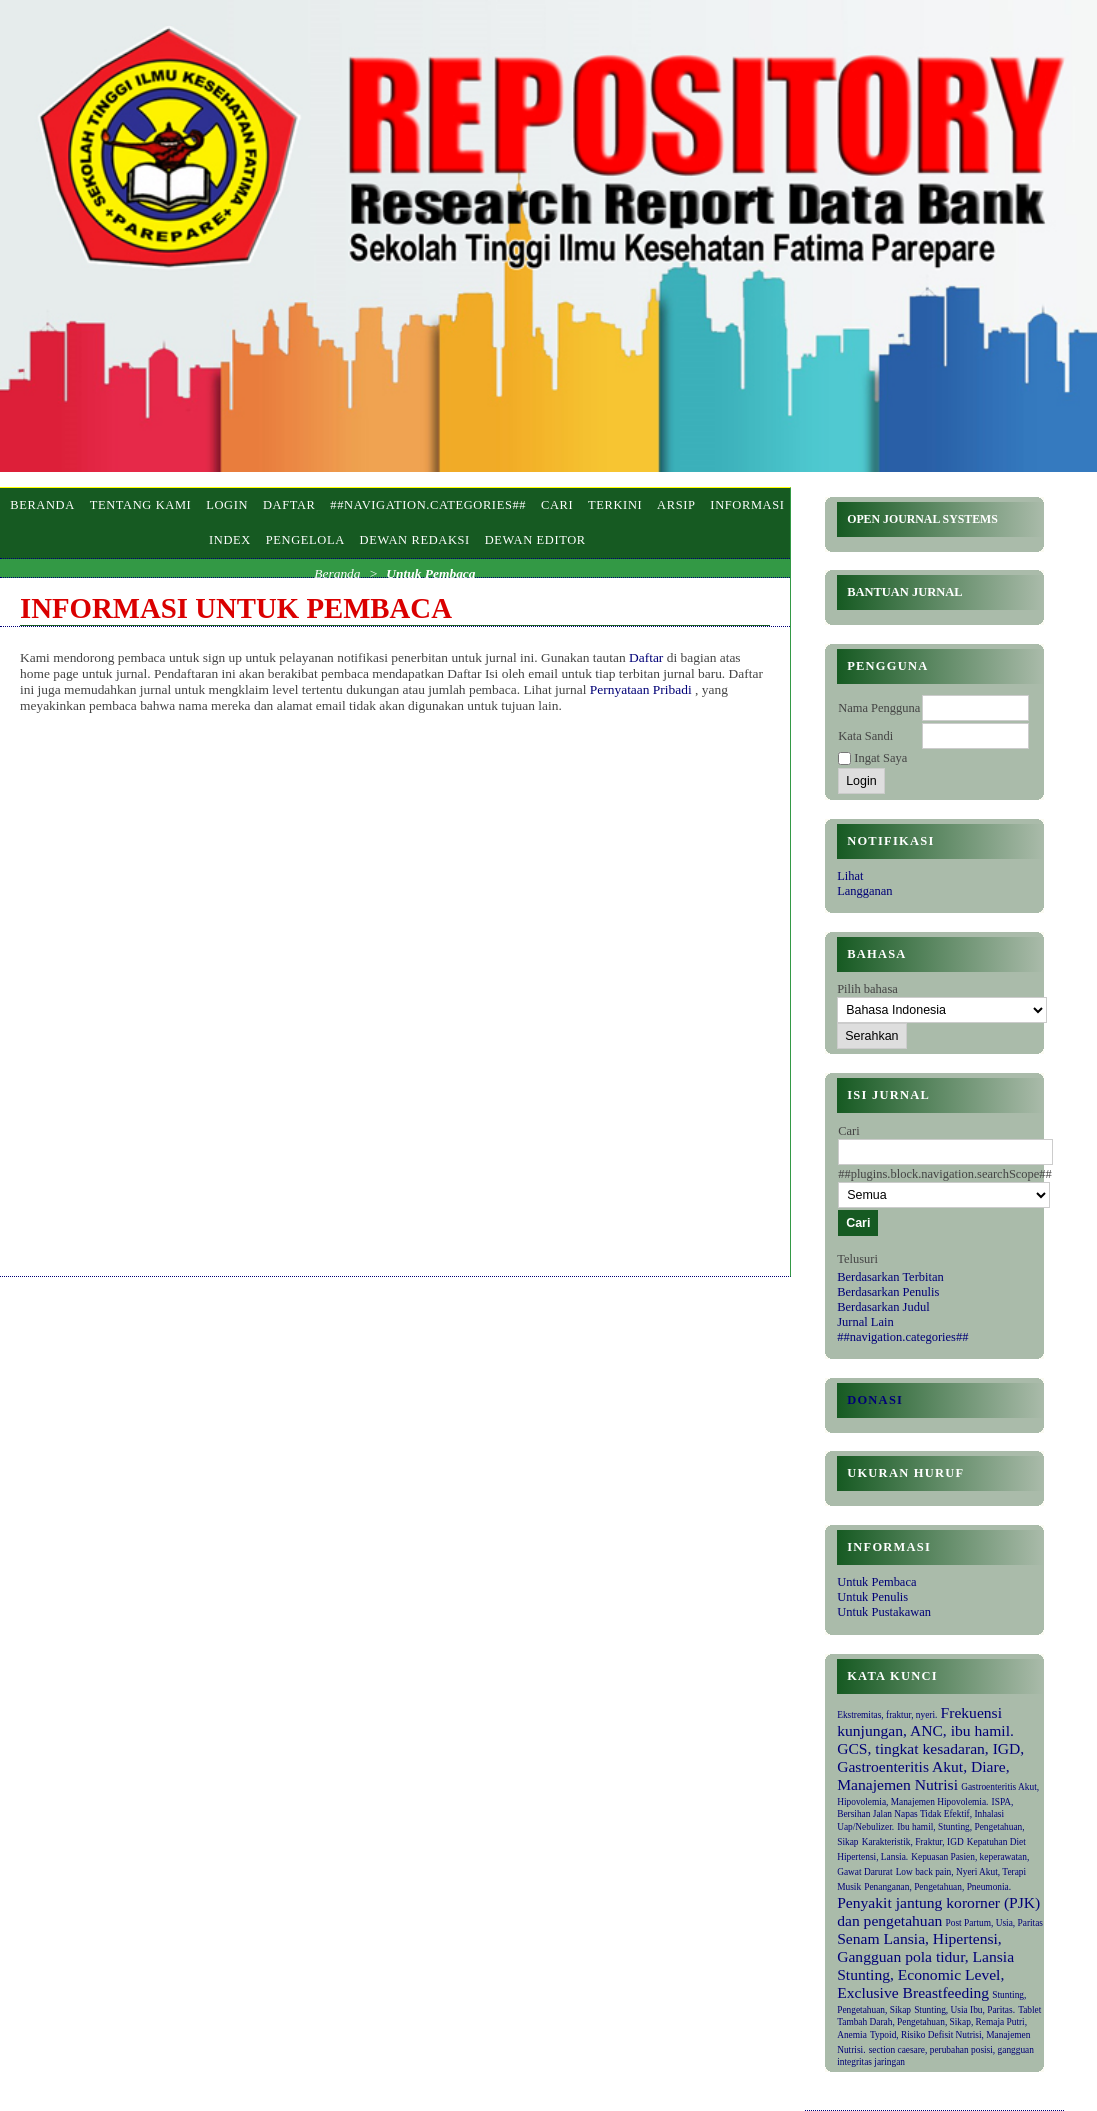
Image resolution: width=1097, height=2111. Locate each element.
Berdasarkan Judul (883, 1307)
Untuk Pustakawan (884, 1612)
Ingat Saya (880, 758)
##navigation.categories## (902, 1337)
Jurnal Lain (865, 1322)
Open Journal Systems (922, 519)
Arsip (676, 505)
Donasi (875, 1400)
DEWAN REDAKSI (415, 540)
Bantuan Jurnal (904, 592)
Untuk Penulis (872, 1597)
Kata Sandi (865, 736)
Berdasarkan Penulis (888, 1292)
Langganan (864, 891)
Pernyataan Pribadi (642, 689)
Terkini (615, 505)
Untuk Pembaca (876, 1582)
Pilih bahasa (867, 989)
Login (227, 505)
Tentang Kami (141, 505)
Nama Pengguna (879, 708)
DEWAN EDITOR (535, 540)
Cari (557, 505)
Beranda (42, 505)
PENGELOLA (305, 540)
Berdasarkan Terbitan (890, 1277)
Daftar (289, 505)
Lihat (850, 876)
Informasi (747, 505)
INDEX (230, 540)
